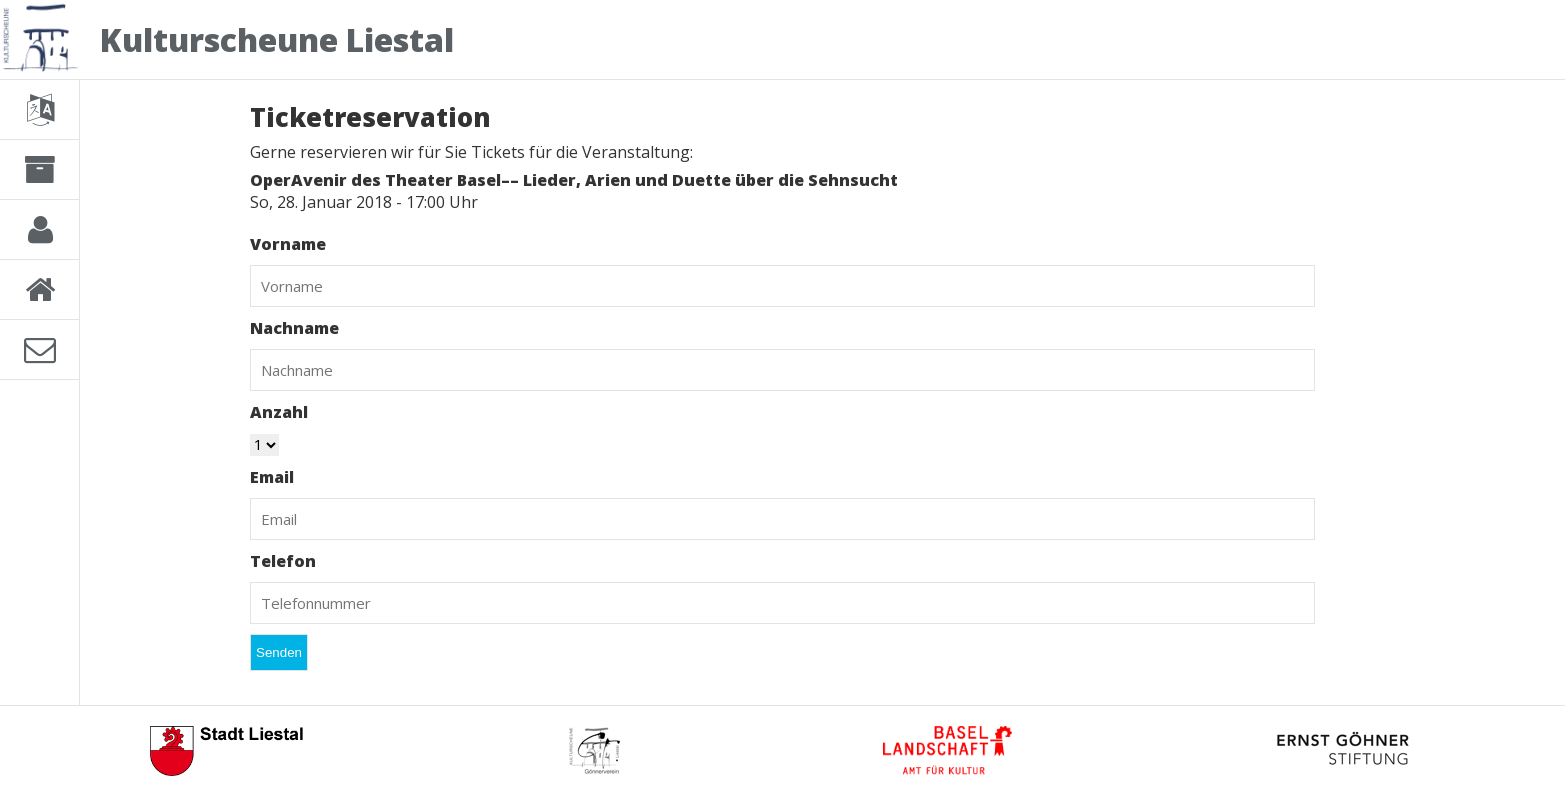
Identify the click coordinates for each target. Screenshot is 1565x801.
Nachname (294, 328)
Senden (279, 652)
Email (272, 477)
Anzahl (279, 412)
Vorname (288, 244)
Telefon (283, 561)
